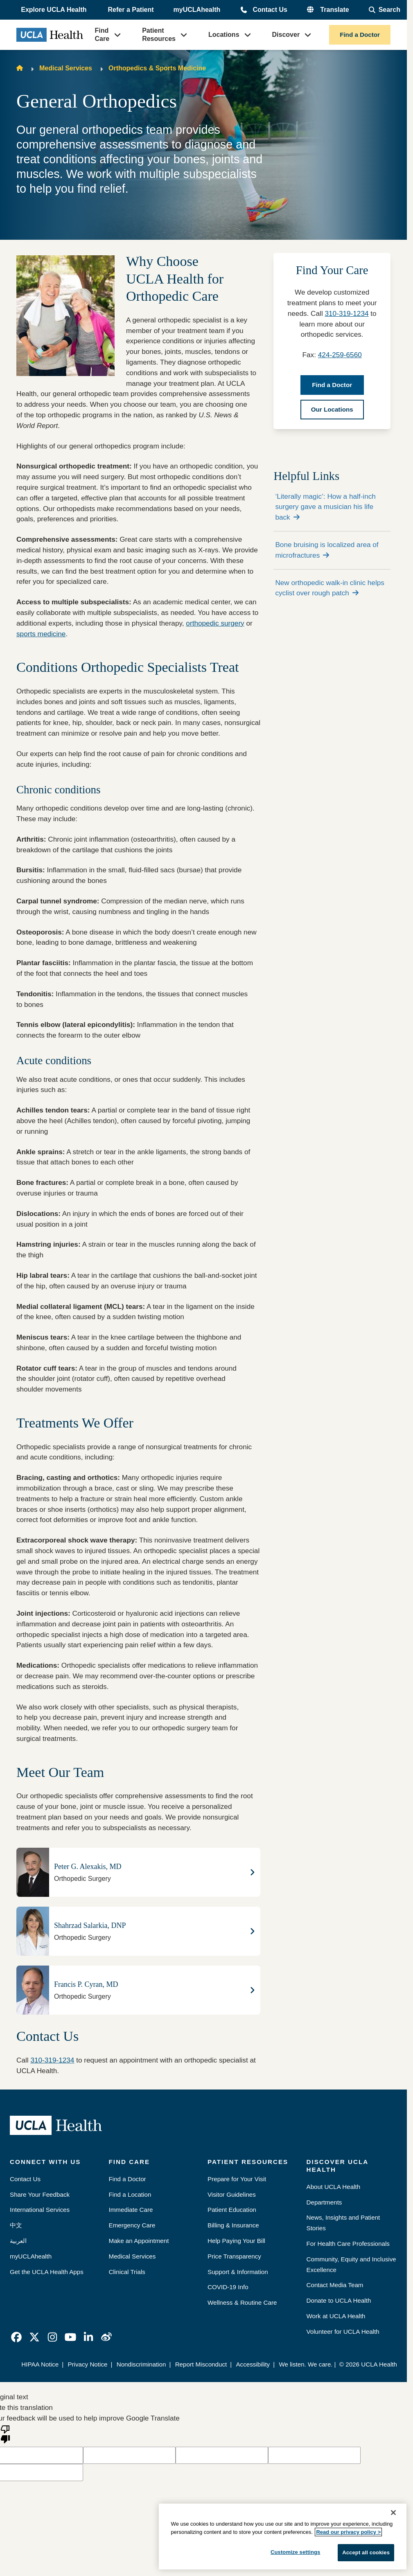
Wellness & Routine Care (242, 2302)
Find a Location (130, 2194)
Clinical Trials (127, 2271)
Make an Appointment (139, 2240)
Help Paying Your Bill (236, 2240)
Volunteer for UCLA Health (343, 2331)
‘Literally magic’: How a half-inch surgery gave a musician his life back (325, 507)
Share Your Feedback (40, 2194)
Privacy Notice (87, 2364)
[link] (16, 2337)
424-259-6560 (340, 355)
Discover (286, 34)
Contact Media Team (335, 2284)
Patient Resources (159, 34)
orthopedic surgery (215, 623)
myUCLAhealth (197, 9)
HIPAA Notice (40, 2364)
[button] (54, 10)
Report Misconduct (201, 2364)
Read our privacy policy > (348, 2532)
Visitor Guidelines (232, 2194)
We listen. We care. (305, 2364)
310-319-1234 (52, 2060)
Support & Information (238, 2271)
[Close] (393, 2513)
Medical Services (65, 68)
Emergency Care (132, 2225)
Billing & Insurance (233, 2225)
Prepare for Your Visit (237, 2178)
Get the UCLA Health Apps (47, 2271)
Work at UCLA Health (336, 2316)
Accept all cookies (366, 2552)
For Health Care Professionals (348, 2243)
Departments (324, 2202)
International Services (40, 2209)
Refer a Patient (131, 9)
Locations (223, 34)
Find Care (102, 34)
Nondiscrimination (141, 2364)
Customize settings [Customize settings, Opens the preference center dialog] (295, 2552)
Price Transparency (234, 2256)
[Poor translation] (5, 2433)
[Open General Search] (384, 10)
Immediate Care (131, 2209)
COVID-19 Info (228, 2286)
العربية (18, 2240)
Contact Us (270, 9)
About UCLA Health (334, 2186)
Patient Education (232, 2209)
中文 (16, 2225)
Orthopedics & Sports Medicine (157, 68)
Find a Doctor (360, 34)
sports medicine (40, 634)
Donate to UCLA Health (339, 2300)
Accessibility (253, 2364)
